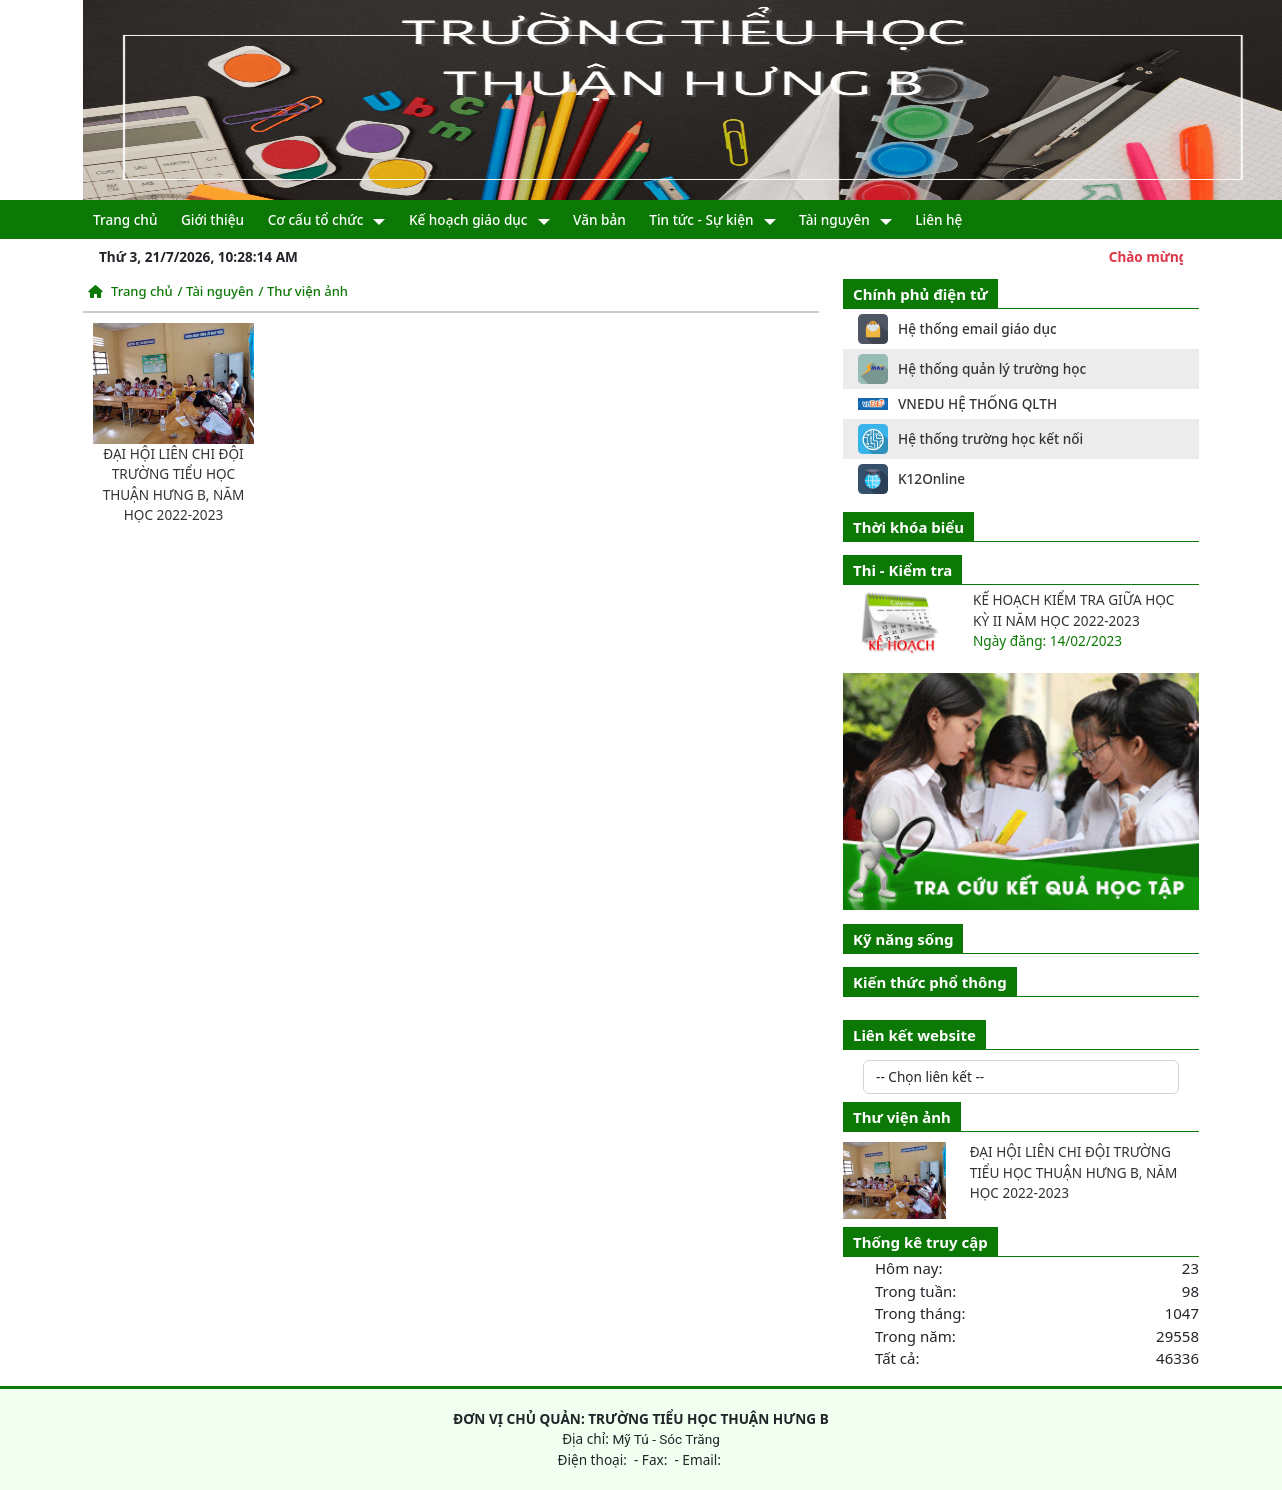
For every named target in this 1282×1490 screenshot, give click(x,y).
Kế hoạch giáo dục (468, 219)
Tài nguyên (834, 219)
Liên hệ (938, 219)
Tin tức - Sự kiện (701, 219)
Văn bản (599, 219)
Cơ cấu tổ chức (316, 219)
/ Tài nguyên (216, 291)
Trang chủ (125, 219)
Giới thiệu (212, 219)
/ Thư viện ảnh (303, 291)
